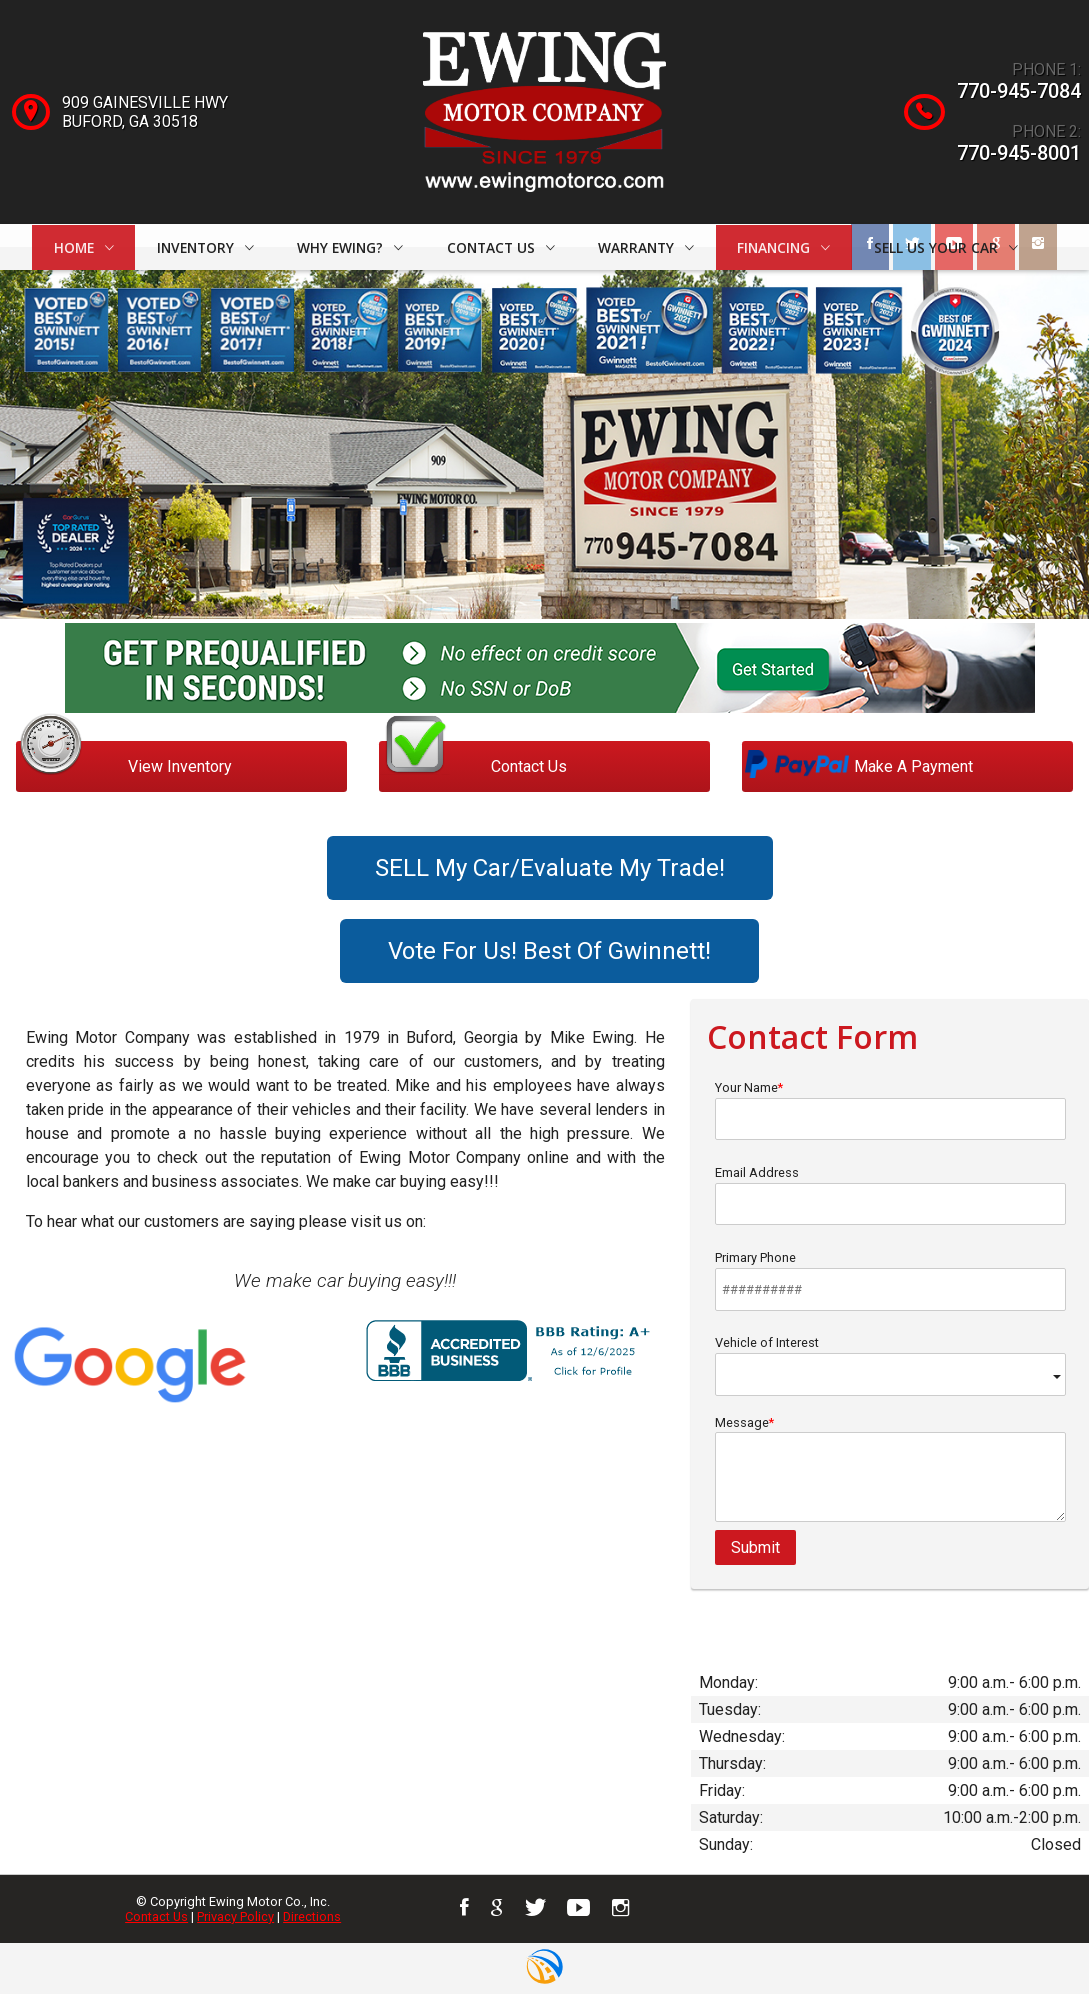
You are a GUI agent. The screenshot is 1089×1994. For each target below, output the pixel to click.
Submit (755, 1547)
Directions (312, 1916)
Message (891, 1468)
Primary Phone (891, 1280)
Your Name (891, 1110)
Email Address (891, 1195)
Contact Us (156, 1916)
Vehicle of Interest (891, 1365)
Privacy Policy (235, 1916)
